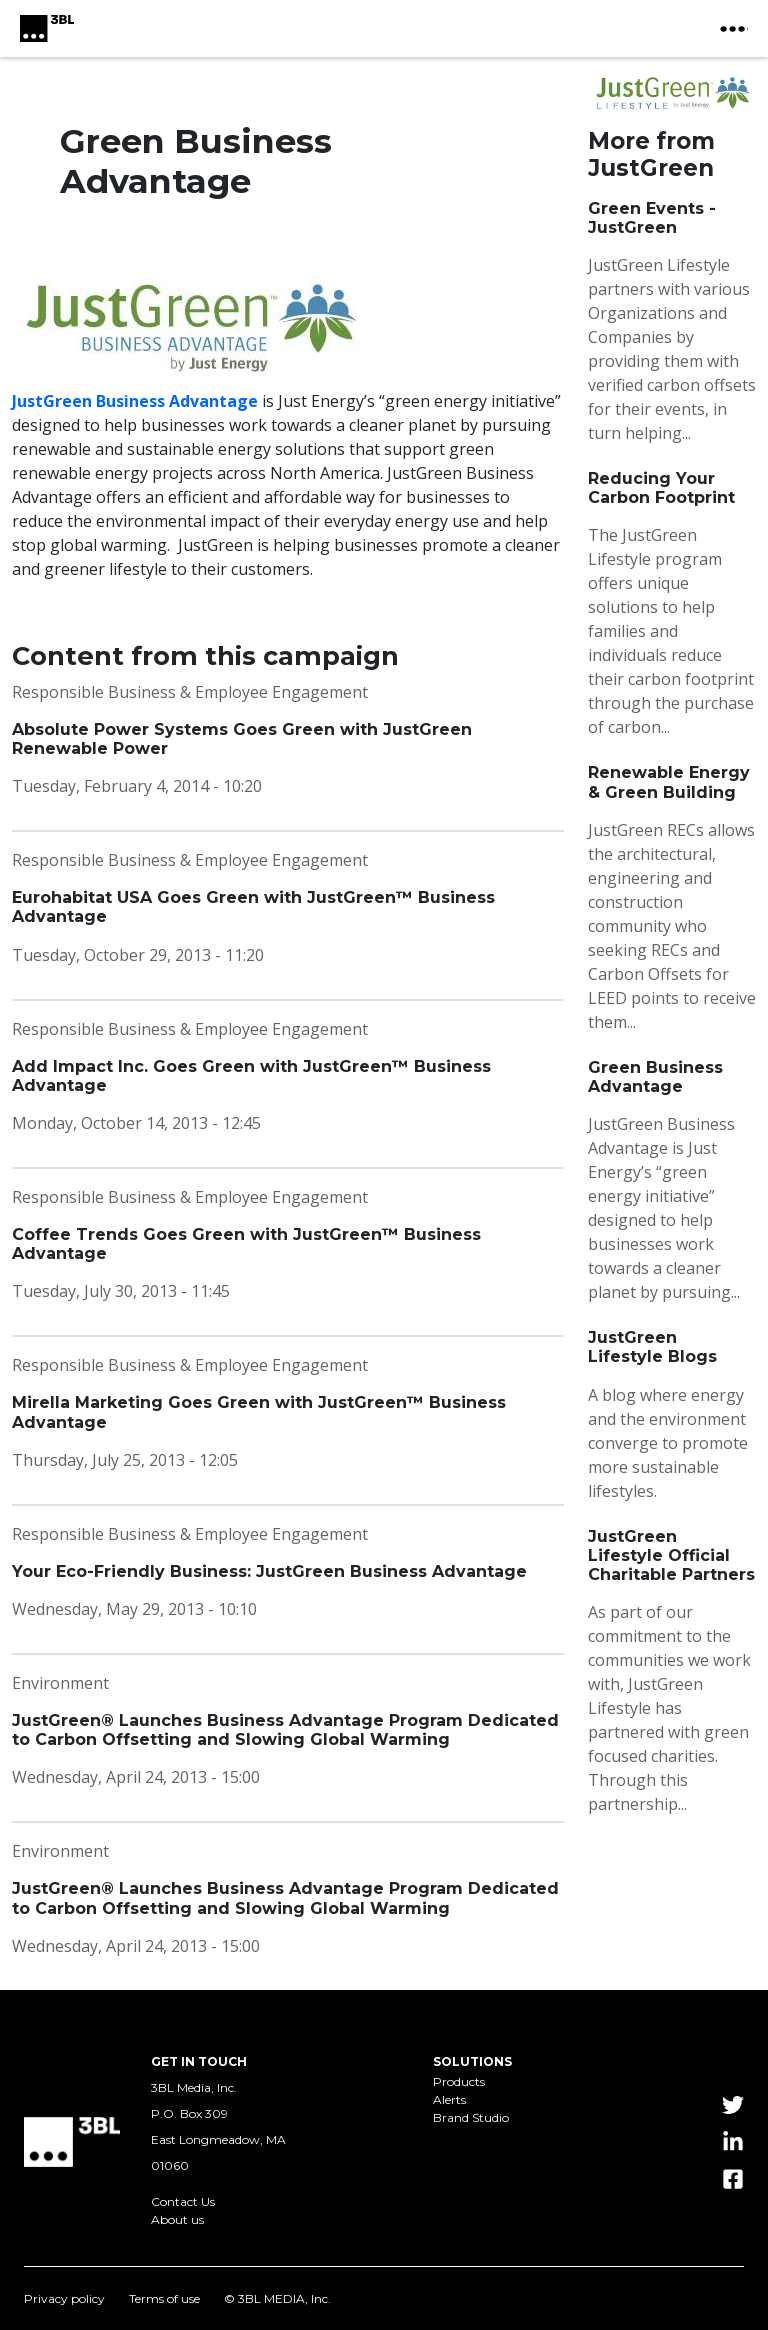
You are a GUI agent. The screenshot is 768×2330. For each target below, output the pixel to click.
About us (177, 2220)
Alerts (449, 2100)
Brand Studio (471, 2118)
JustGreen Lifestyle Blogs (652, 1347)
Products (459, 2082)
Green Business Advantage (655, 1077)
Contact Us (183, 2202)
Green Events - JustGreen (652, 218)
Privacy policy (64, 2299)
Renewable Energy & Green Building (669, 782)
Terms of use (164, 2299)
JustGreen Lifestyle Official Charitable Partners (671, 1555)
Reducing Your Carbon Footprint (661, 488)
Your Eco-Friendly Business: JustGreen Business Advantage (269, 1571)
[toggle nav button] (734, 29)
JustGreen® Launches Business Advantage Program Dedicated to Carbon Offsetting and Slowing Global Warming (285, 1730)
